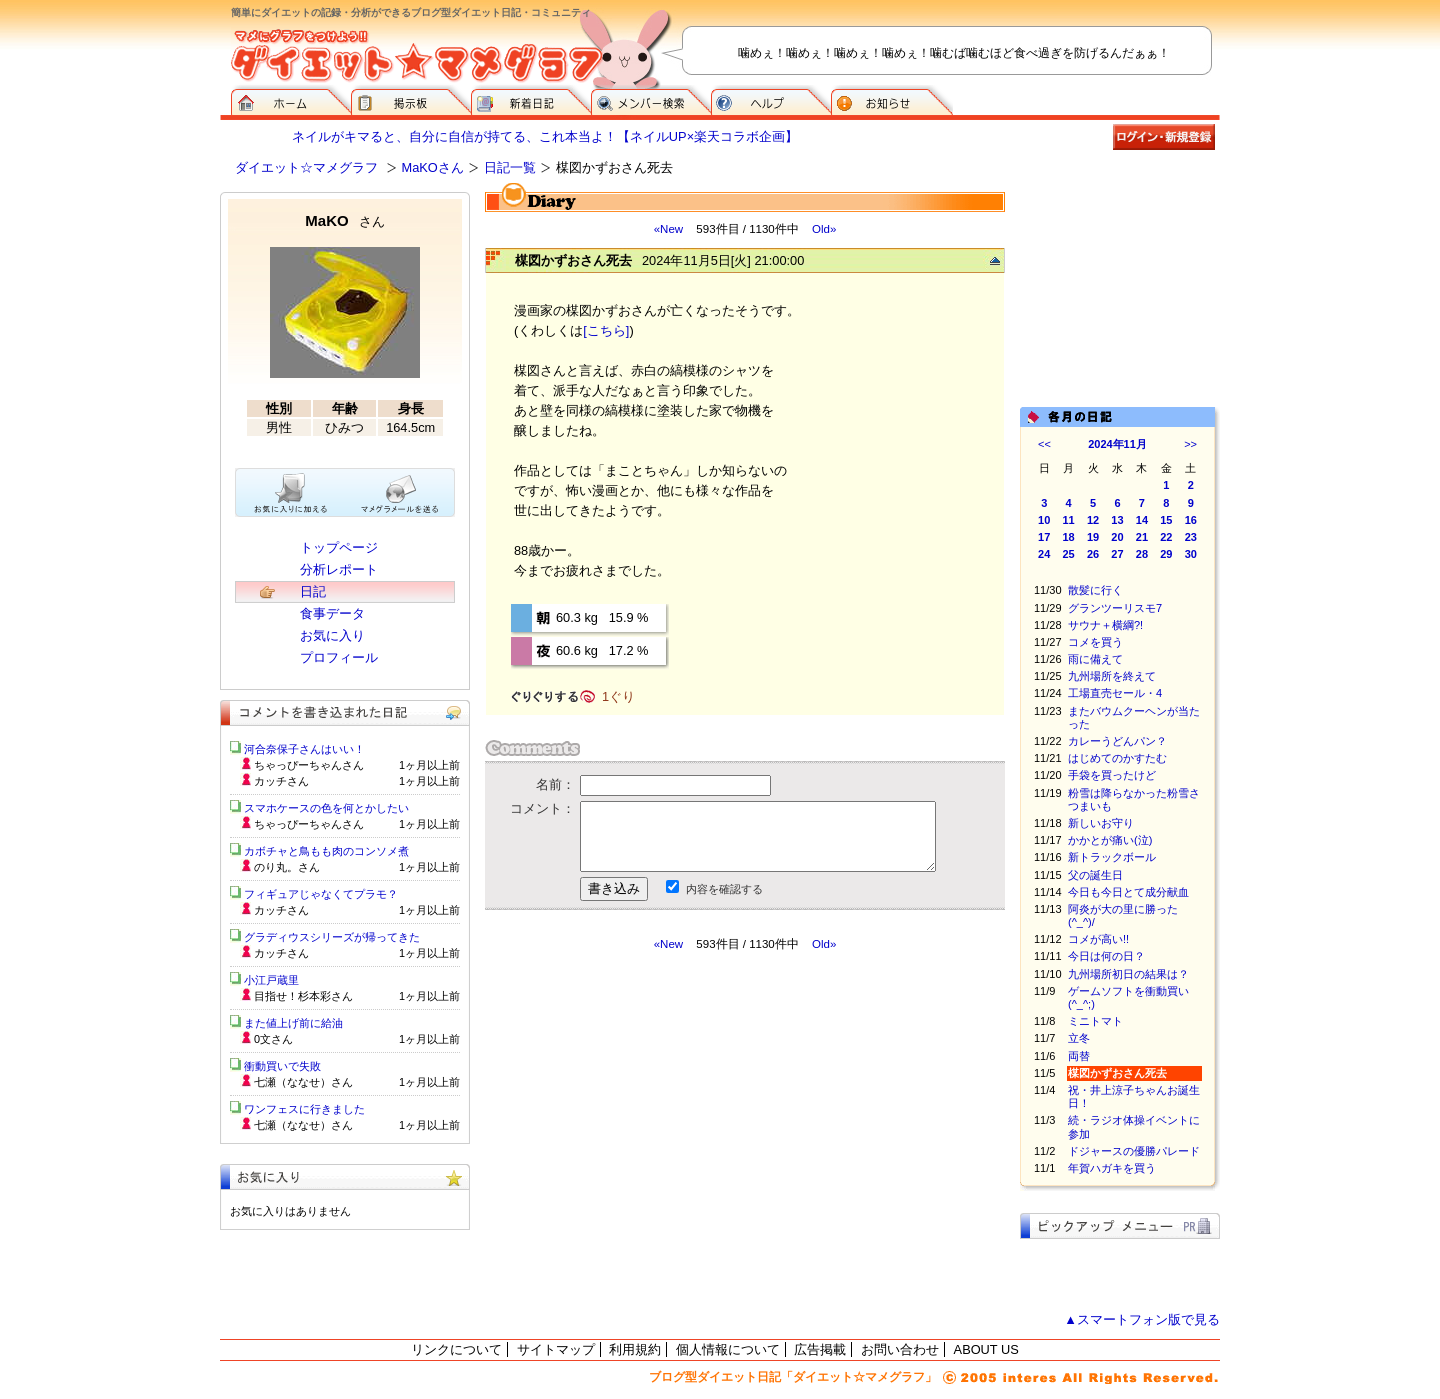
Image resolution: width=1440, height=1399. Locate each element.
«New (668, 229)
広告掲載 (820, 1349)
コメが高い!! (1098, 939)
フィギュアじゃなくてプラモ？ (321, 894)
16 (1191, 520)
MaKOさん (433, 167)
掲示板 (411, 100)
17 (1044, 537)
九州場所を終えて (1112, 676)
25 (1069, 554)
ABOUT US (986, 1349)
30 (1191, 554)
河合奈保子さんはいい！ (304, 749)
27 (1117, 554)
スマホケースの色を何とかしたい (326, 808)
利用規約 (635, 1349)
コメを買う (1095, 642)
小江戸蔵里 (271, 980)
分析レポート (339, 569)
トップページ (339, 547)
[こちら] (606, 330)
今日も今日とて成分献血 (1128, 892)
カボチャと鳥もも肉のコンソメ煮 (326, 851)
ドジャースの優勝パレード (1134, 1151)
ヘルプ (771, 100)
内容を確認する (724, 889)
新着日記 (531, 100)
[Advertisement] (673, 1132)
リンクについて (456, 1349)
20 (1117, 537)
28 (1142, 554)
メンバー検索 (651, 100)
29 (1166, 554)
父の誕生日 (1095, 875)
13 (1117, 520)
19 (1093, 537)
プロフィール (339, 657)
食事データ (332, 613)
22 (1166, 537)
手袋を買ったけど (1112, 775)
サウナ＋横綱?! (1105, 625)
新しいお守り (1101, 823)
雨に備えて (1095, 659)
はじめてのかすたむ (1117, 758)
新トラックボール (1112, 857)
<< (1044, 444)
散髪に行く (1095, 590)
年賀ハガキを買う (1112, 1168)
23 (1191, 537)
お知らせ (892, 100)
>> (1190, 444)
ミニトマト (1095, 1021)
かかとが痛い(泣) (1110, 840)
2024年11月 (1117, 444)
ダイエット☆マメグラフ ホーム (291, 100)
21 (1142, 537)
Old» (824, 229)
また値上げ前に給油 (293, 1023)
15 (1166, 520)
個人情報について (728, 1349)
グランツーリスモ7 (1115, 608)
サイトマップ (556, 1349)
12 (1093, 520)
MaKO (344, 220)
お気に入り (332, 635)
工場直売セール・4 (1115, 693)
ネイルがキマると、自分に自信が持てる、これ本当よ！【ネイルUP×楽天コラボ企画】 (545, 136)
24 (1044, 554)
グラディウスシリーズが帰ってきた (332, 937)
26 (1093, 554)
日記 (313, 591)
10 (1044, 520)
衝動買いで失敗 (282, 1066)
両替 (1079, 1056)
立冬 (1079, 1038)
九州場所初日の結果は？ (1128, 974)
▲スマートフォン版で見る (1142, 1319)
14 (1142, 520)
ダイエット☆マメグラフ (306, 167)
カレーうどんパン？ (1117, 741)
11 (1069, 520)
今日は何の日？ (1106, 956)
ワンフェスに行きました (304, 1109)
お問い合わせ (900, 1349)
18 (1069, 537)
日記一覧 (510, 167)
